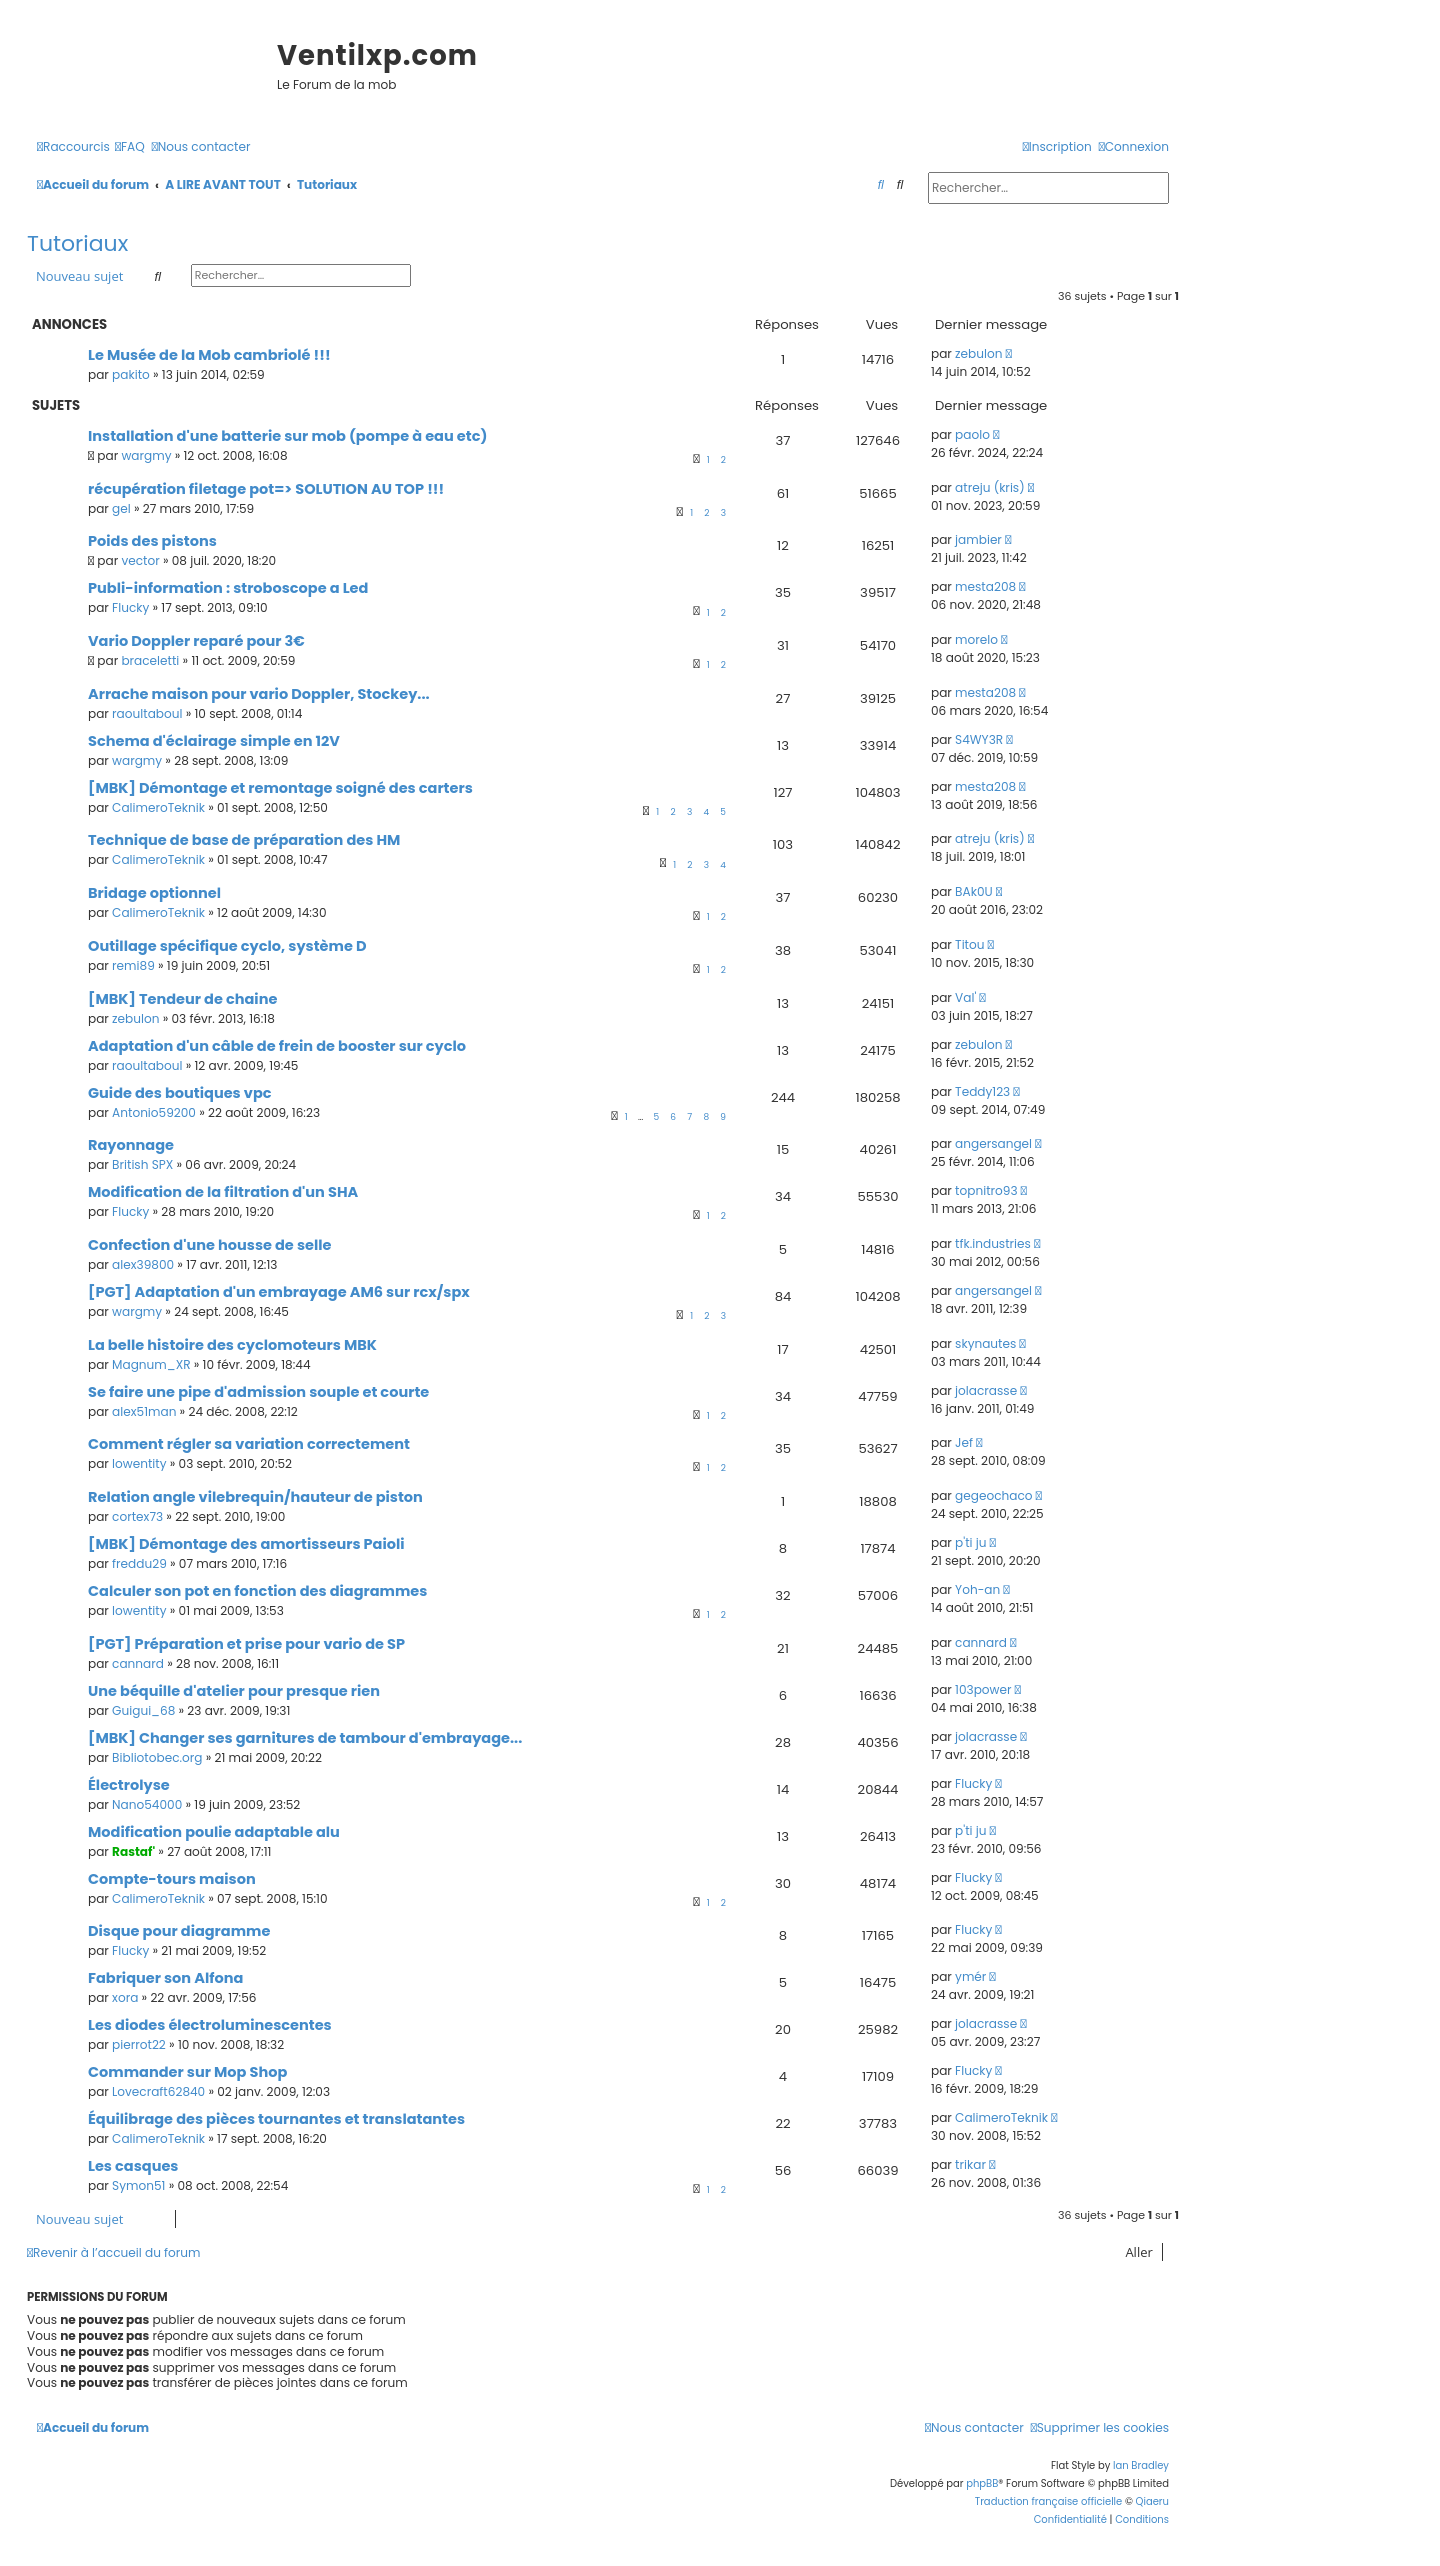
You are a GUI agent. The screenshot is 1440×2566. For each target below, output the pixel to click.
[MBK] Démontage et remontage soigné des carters (280, 788)
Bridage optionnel (154, 893)
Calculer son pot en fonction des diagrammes (257, 1591)
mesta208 (985, 586)
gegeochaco (993, 1495)
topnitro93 (986, 1190)
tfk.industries (993, 1243)
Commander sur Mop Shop (187, 2072)
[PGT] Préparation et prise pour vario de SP (246, 1644)
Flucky (130, 607)
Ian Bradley (1141, 2465)
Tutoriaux (77, 243)
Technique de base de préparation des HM (244, 840)
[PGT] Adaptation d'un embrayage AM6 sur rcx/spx (279, 1292)
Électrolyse (129, 1785)
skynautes (985, 1343)
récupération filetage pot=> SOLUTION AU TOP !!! (266, 489)
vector (140, 560)
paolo (972, 434)
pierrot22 (139, 2044)
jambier (978, 539)
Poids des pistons (152, 541)
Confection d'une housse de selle (209, 1245)
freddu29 (139, 1563)
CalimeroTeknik (158, 807)
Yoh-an (977, 1589)
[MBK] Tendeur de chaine (182, 999)
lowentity (139, 1463)
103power (983, 1689)
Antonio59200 (154, 1112)
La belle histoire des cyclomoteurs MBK (232, 1345)
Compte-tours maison (172, 1879)
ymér (970, 1976)
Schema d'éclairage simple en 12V (214, 741)
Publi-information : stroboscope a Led (228, 588)
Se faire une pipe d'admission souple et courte (258, 1392)
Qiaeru (1152, 2501)
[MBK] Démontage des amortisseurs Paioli (246, 1544)
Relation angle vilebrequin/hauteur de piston (255, 1497)
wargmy (146, 455)
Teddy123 (982, 1091)
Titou (969, 944)
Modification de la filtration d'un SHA (223, 1192)
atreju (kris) (990, 487)
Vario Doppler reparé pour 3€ (196, 641)
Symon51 (138, 2185)
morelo (976, 639)
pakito (131, 374)
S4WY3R (979, 739)
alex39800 (143, 1264)
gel (121, 508)
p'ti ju (970, 1542)
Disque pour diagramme (179, 1931)
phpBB (982, 2483)
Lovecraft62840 (158, 2091)
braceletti (150, 660)
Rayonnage (131, 1145)
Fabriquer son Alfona (165, 1978)
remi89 (133, 965)
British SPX (142, 1164)
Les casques (133, 2166)
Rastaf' (133, 1851)
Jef (964, 1442)
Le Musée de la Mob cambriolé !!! (209, 355)
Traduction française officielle (1049, 2501)
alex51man (144, 1411)
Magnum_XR (151, 1364)
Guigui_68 (143, 1710)
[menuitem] (130, 147)
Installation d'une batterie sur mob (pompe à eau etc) (287, 436)
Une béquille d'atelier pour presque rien (234, 1691)
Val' (965, 997)
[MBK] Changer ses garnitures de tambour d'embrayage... (305, 1738)
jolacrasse (986, 1390)
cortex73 (137, 1516)
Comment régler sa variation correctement (249, 1444)
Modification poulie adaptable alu (214, 1832)
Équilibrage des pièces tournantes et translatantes (276, 2119)
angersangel (993, 1143)
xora (125, 1997)
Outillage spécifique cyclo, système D (227, 946)
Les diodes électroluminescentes (210, 2025)
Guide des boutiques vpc (180, 1093)
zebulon (978, 353)
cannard (138, 1663)
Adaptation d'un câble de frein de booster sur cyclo (277, 1046)
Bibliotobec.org (157, 1757)
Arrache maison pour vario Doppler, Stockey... (259, 694)
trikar (970, 2164)
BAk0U (974, 891)
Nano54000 (147, 1804)
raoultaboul (147, 713)
